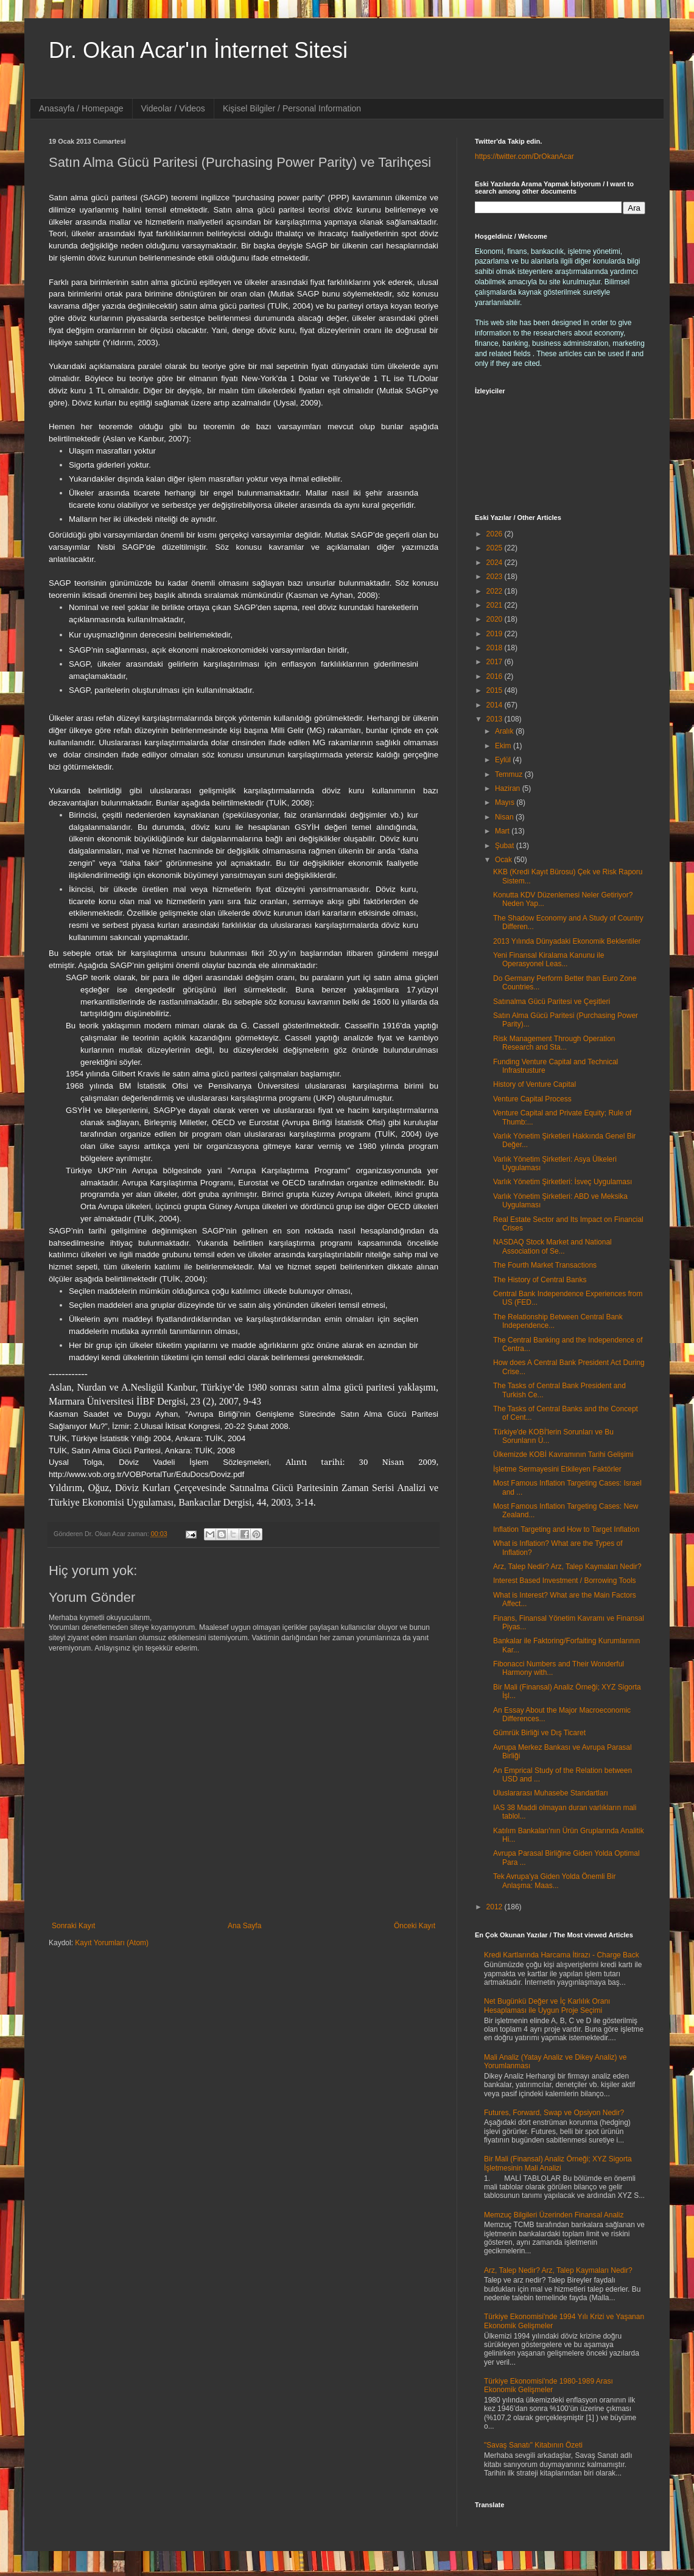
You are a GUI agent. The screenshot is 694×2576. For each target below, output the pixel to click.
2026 (495, 534)
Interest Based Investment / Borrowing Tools (564, 1580)
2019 (495, 634)
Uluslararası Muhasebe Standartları (550, 1793)
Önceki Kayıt (414, 1925)
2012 (495, 1907)
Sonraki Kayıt (73, 1925)
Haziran (508, 788)
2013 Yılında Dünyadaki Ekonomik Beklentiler (567, 941)
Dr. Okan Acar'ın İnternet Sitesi (198, 50)
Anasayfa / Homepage (81, 108)
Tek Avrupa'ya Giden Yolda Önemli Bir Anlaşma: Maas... (554, 1880)
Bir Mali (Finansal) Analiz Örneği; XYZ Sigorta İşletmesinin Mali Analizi (558, 2163)
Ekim (504, 746)
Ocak (504, 859)
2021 (495, 605)
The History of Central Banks (539, 1280)
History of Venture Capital (534, 1084)
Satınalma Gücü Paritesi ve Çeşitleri (551, 1001)
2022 (495, 591)
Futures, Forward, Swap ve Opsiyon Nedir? (554, 2112)
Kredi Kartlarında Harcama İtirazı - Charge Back (561, 1955)
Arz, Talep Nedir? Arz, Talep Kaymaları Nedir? (567, 1566)
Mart (503, 831)
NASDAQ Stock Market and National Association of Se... (552, 1246)
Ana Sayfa (244, 1925)
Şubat (505, 845)
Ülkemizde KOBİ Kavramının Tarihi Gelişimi (563, 1454)
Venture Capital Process (532, 1099)
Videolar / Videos (173, 108)
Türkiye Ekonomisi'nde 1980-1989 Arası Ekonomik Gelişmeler (548, 2385)
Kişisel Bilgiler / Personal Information (292, 108)
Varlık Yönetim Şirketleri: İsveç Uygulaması (562, 1181)
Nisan (505, 817)
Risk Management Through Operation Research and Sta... (554, 1042)
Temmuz (510, 774)
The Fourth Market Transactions (545, 1265)
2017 (495, 662)
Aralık (505, 731)
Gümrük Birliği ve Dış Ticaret (539, 1732)
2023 (495, 576)
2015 (495, 690)
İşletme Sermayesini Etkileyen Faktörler (557, 1469)
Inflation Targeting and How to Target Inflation (566, 1529)
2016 (495, 676)
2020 (495, 619)
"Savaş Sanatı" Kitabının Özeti (533, 2445)
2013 (495, 719)
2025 (495, 548)
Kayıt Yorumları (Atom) (112, 1943)
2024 (495, 562)
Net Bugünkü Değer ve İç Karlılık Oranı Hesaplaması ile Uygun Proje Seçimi (547, 2005)
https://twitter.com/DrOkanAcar (524, 156)
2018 (495, 648)
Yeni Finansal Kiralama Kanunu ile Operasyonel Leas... (548, 959)
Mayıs (505, 802)
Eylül (504, 760)
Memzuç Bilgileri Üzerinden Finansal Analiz (553, 2215)
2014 (495, 705)
